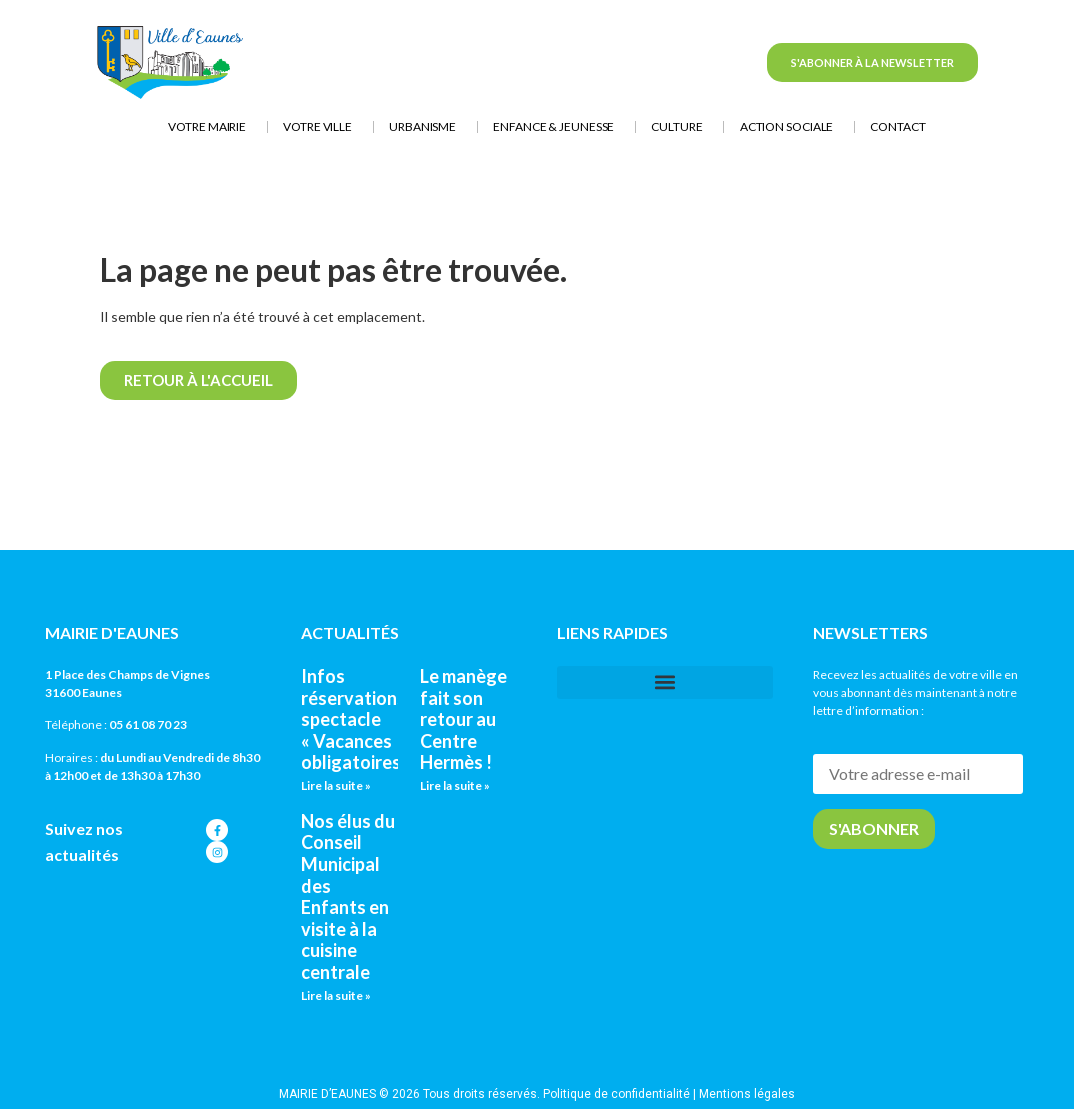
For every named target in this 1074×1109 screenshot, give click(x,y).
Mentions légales (747, 1094)
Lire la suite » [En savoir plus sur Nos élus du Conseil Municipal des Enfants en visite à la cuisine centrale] (336, 995)
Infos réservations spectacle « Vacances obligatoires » (357, 719)
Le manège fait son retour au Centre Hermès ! (463, 719)
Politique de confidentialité (616, 1094)
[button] (665, 682)
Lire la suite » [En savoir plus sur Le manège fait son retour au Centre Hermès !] (455, 785)
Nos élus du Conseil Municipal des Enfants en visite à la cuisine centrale (348, 896)
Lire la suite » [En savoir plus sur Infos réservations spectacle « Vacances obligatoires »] (336, 785)
